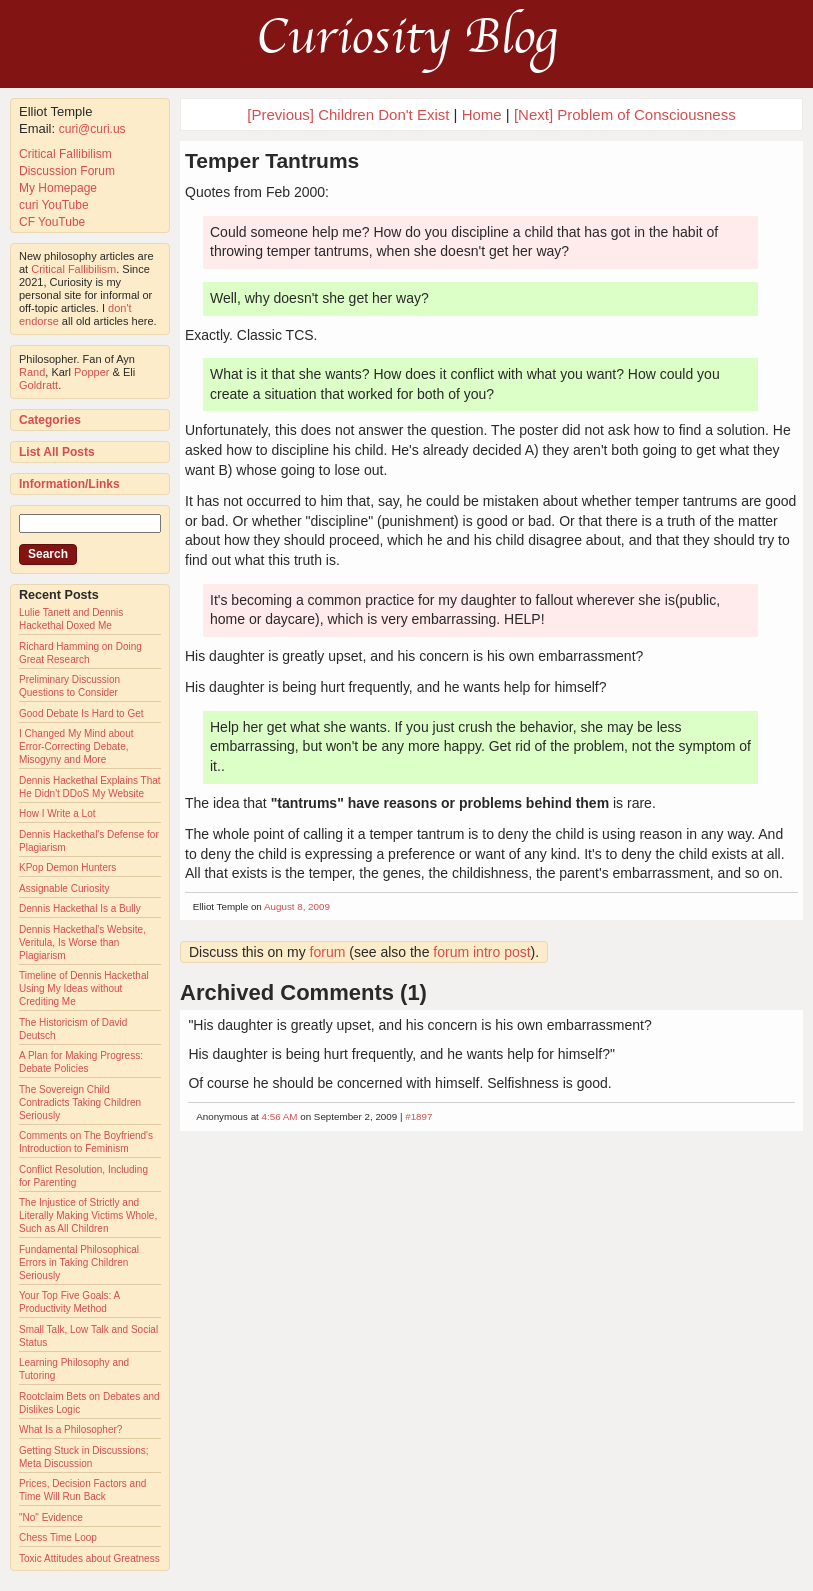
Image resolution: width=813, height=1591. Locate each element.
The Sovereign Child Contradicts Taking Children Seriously (80, 1102)
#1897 (418, 1116)
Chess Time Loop (58, 1537)
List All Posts (57, 452)
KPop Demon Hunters (67, 867)
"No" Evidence (51, 1517)
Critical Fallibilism (65, 154)
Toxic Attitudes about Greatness (89, 1558)
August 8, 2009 (297, 906)
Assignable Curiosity (64, 888)
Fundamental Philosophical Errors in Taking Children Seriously (79, 1262)
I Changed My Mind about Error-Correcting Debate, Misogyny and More (76, 746)
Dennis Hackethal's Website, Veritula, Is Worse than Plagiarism (82, 942)
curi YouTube (54, 205)
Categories (50, 420)
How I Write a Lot (57, 813)
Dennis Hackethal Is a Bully (80, 908)
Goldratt (38, 385)
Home (482, 114)
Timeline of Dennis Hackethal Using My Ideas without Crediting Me (84, 988)
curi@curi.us (92, 129)
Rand (32, 372)
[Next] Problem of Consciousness (625, 114)
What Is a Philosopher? (70, 1429)
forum (328, 952)
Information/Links (69, 484)
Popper (91, 372)
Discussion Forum (67, 171)
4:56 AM (280, 1116)
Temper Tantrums (272, 160)
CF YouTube (52, 222)
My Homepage (58, 188)
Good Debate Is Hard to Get (81, 713)
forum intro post (481, 952)
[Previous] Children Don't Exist (348, 114)
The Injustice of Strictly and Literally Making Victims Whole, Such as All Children (88, 1215)
